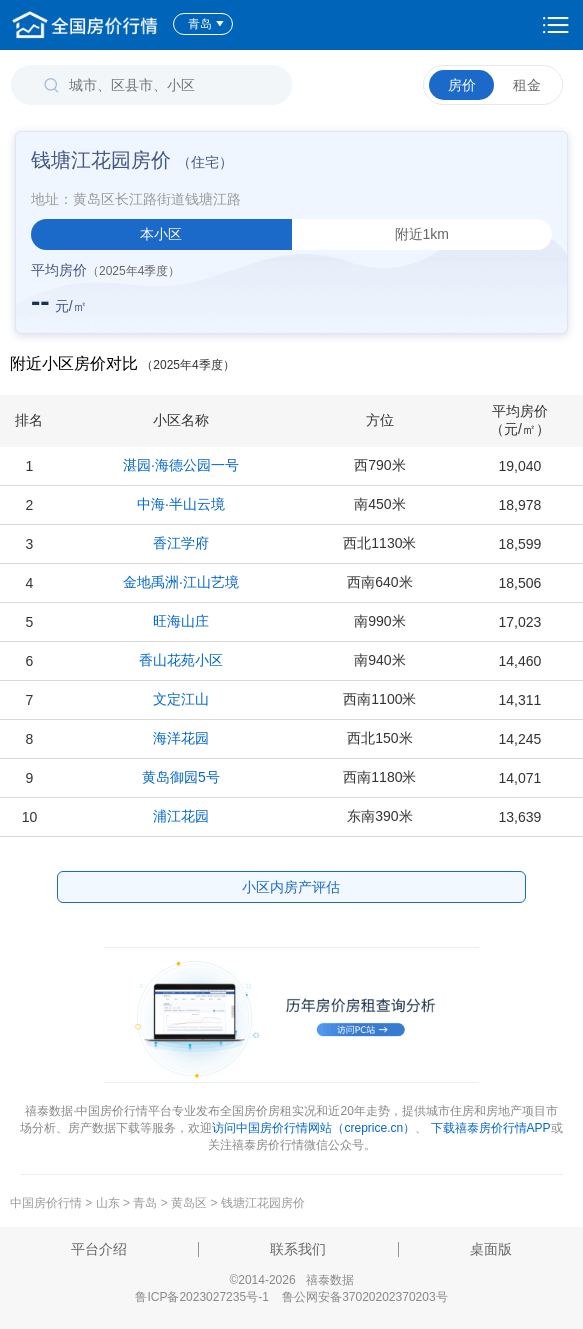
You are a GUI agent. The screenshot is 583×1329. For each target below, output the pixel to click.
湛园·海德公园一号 (181, 465)
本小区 (161, 234)
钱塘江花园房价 (263, 1203)
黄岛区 (189, 1203)
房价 (462, 85)
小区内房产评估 (291, 887)
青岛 (206, 24)
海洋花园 (181, 738)
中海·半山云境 (181, 504)
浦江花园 (181, 816)
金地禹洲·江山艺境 (181, 582)
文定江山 (181, 699)
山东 (108, 1203)
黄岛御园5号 (181, 777)
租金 (527, 85)
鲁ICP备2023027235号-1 (201, 1297)
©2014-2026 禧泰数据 (291, 1280)
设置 (556, 25)
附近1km (422, 234)
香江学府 (181, 543)
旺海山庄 (181, 621)
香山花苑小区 (181, 660)
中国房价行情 (47, 1203)
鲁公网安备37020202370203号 (364, 1297)
